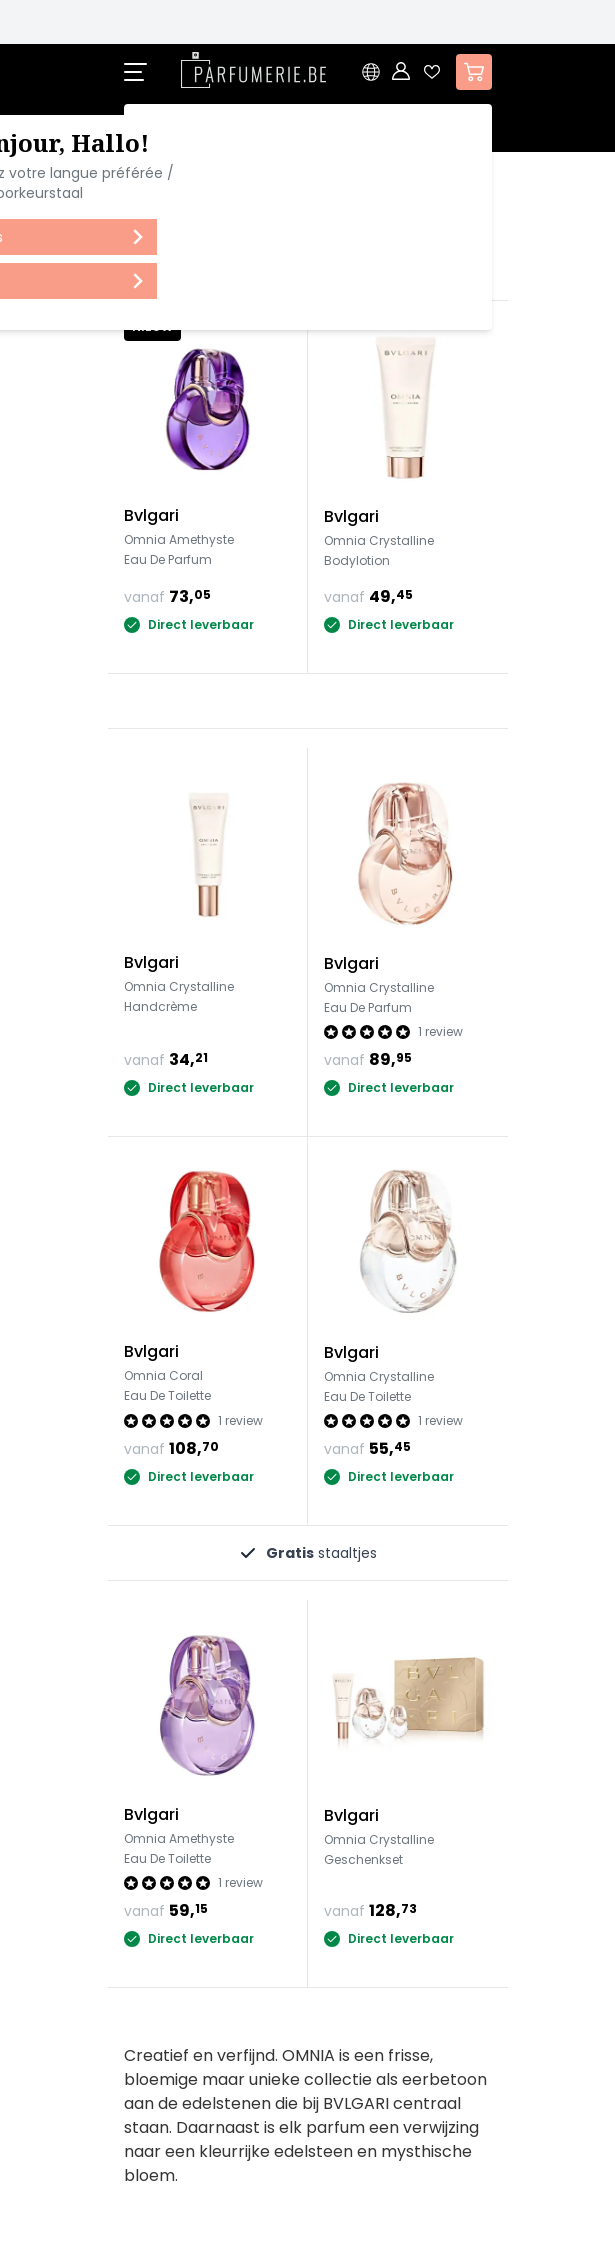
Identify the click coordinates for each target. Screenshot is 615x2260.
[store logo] (254, 70)
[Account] (402, 72)
